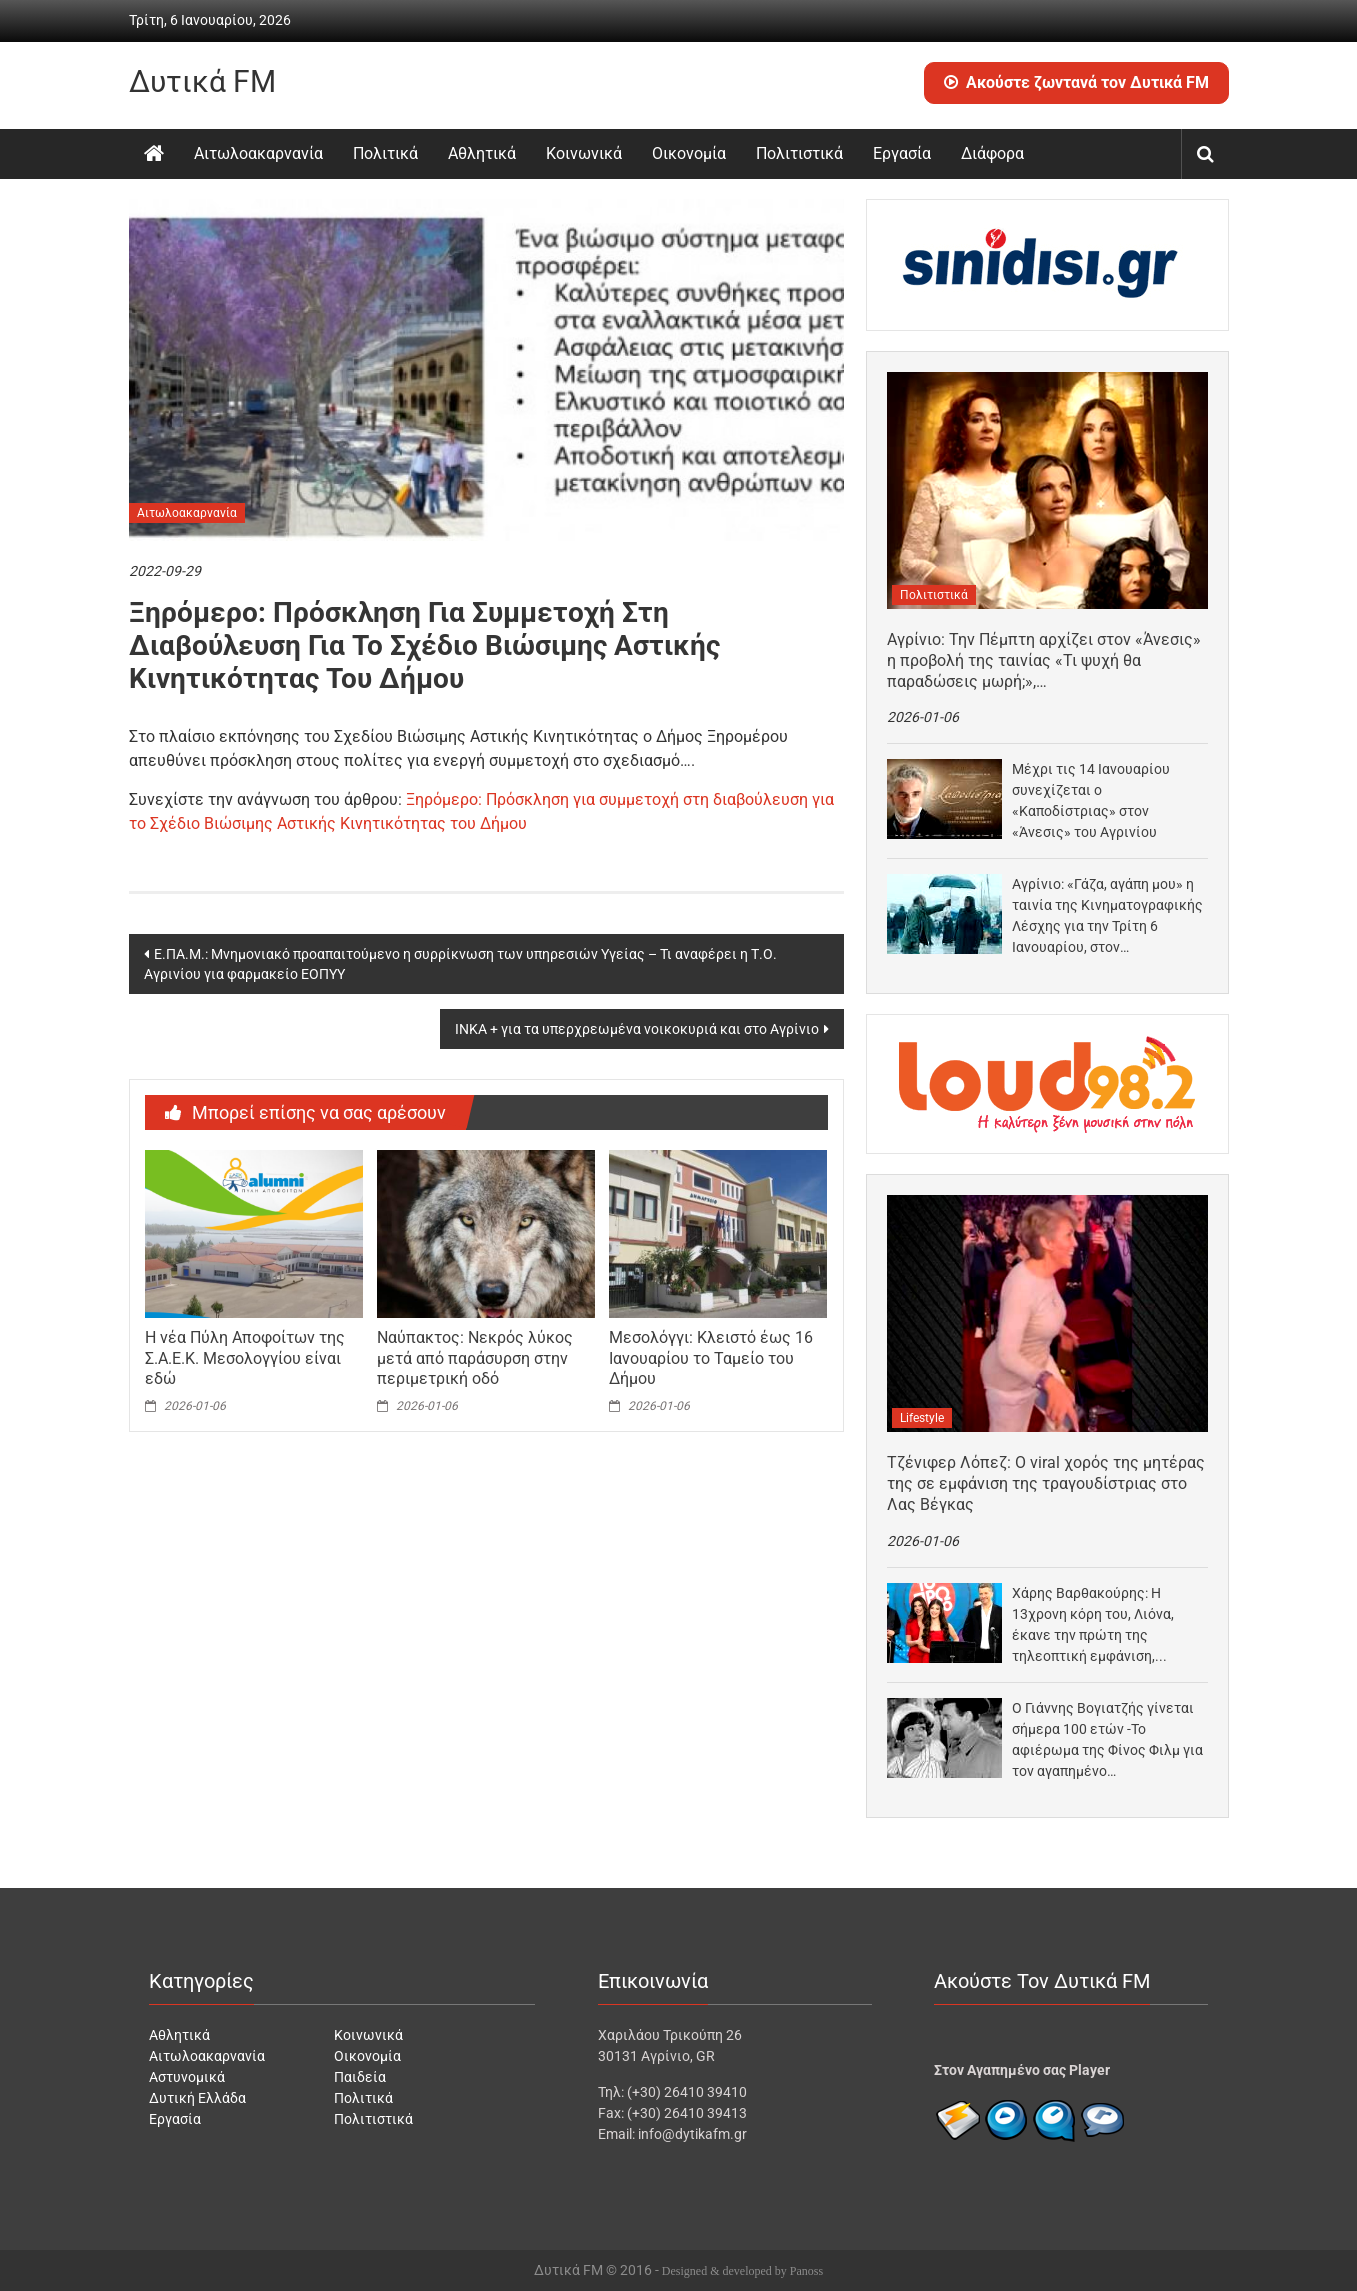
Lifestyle (922, 1418)
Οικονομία (689, 153)
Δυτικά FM (202, 81)
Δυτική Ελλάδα (197, 2098)
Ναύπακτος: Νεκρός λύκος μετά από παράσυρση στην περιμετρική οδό (475, 1358)
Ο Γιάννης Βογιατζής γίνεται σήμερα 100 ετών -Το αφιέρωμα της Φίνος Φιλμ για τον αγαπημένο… (1107, 1739)
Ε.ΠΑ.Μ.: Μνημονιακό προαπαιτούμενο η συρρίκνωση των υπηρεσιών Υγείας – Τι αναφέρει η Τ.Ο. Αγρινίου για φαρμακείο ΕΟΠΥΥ (460, 964)
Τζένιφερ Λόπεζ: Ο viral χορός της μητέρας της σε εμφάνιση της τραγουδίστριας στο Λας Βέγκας (1046, 1483)
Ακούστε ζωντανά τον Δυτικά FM (1076, 82)
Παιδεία (360, 2077)
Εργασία (902, 153)
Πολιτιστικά (799, 153)
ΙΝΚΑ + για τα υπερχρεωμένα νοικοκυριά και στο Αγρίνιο (637, 1029)
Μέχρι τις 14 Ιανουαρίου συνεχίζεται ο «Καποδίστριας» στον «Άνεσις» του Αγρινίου (1091, 800)
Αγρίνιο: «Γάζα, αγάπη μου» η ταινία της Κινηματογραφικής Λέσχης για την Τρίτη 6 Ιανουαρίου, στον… (1107, 915)
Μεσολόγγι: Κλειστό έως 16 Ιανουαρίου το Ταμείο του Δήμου (711, 1358)
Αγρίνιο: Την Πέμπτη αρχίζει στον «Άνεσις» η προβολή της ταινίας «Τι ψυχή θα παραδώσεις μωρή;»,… (1044, 660)
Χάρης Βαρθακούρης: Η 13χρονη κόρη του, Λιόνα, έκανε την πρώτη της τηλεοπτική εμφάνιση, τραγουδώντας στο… (1093, 1626)
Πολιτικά (385, 153)
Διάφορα (992, 153)
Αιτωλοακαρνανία (258, 153)
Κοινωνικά (584, 153)
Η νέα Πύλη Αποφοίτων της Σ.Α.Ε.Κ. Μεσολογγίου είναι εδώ (245, 1358)
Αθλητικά (482, 153)
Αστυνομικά (187, 2077)
